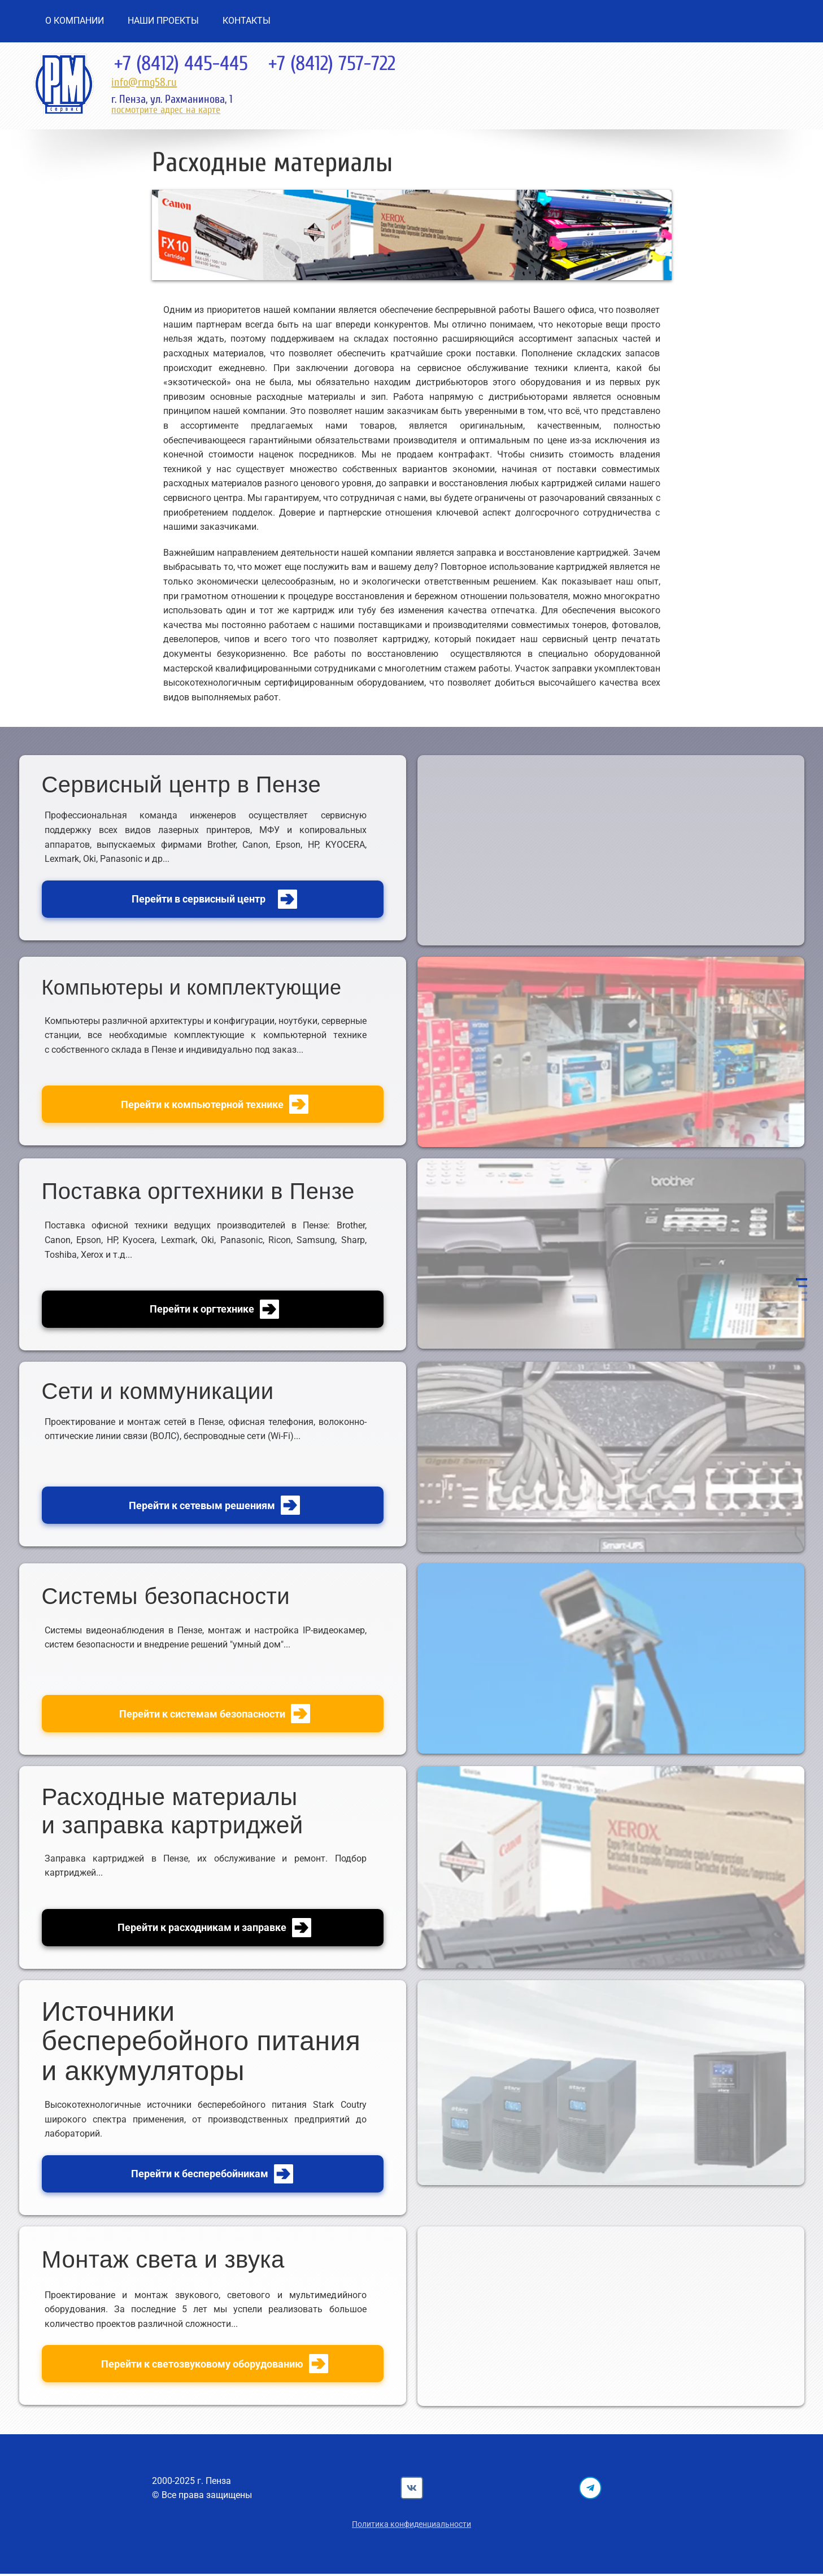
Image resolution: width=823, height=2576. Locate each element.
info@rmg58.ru (144, 82)
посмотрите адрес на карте (165, 110)
